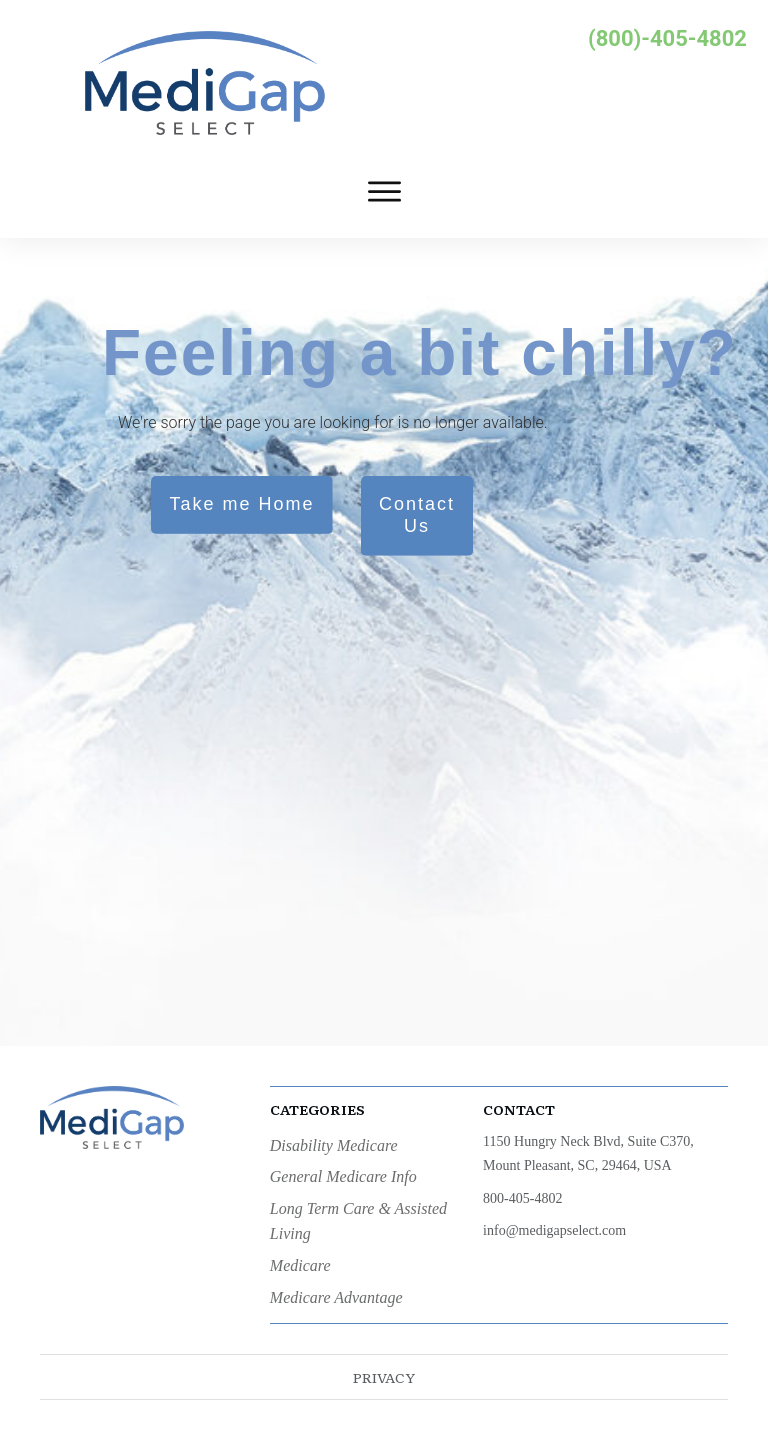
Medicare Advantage (336, 1297)
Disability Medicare (334, 1145)
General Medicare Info (343, 1176)
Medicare (300, 1265)
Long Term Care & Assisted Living (358, 1221)
